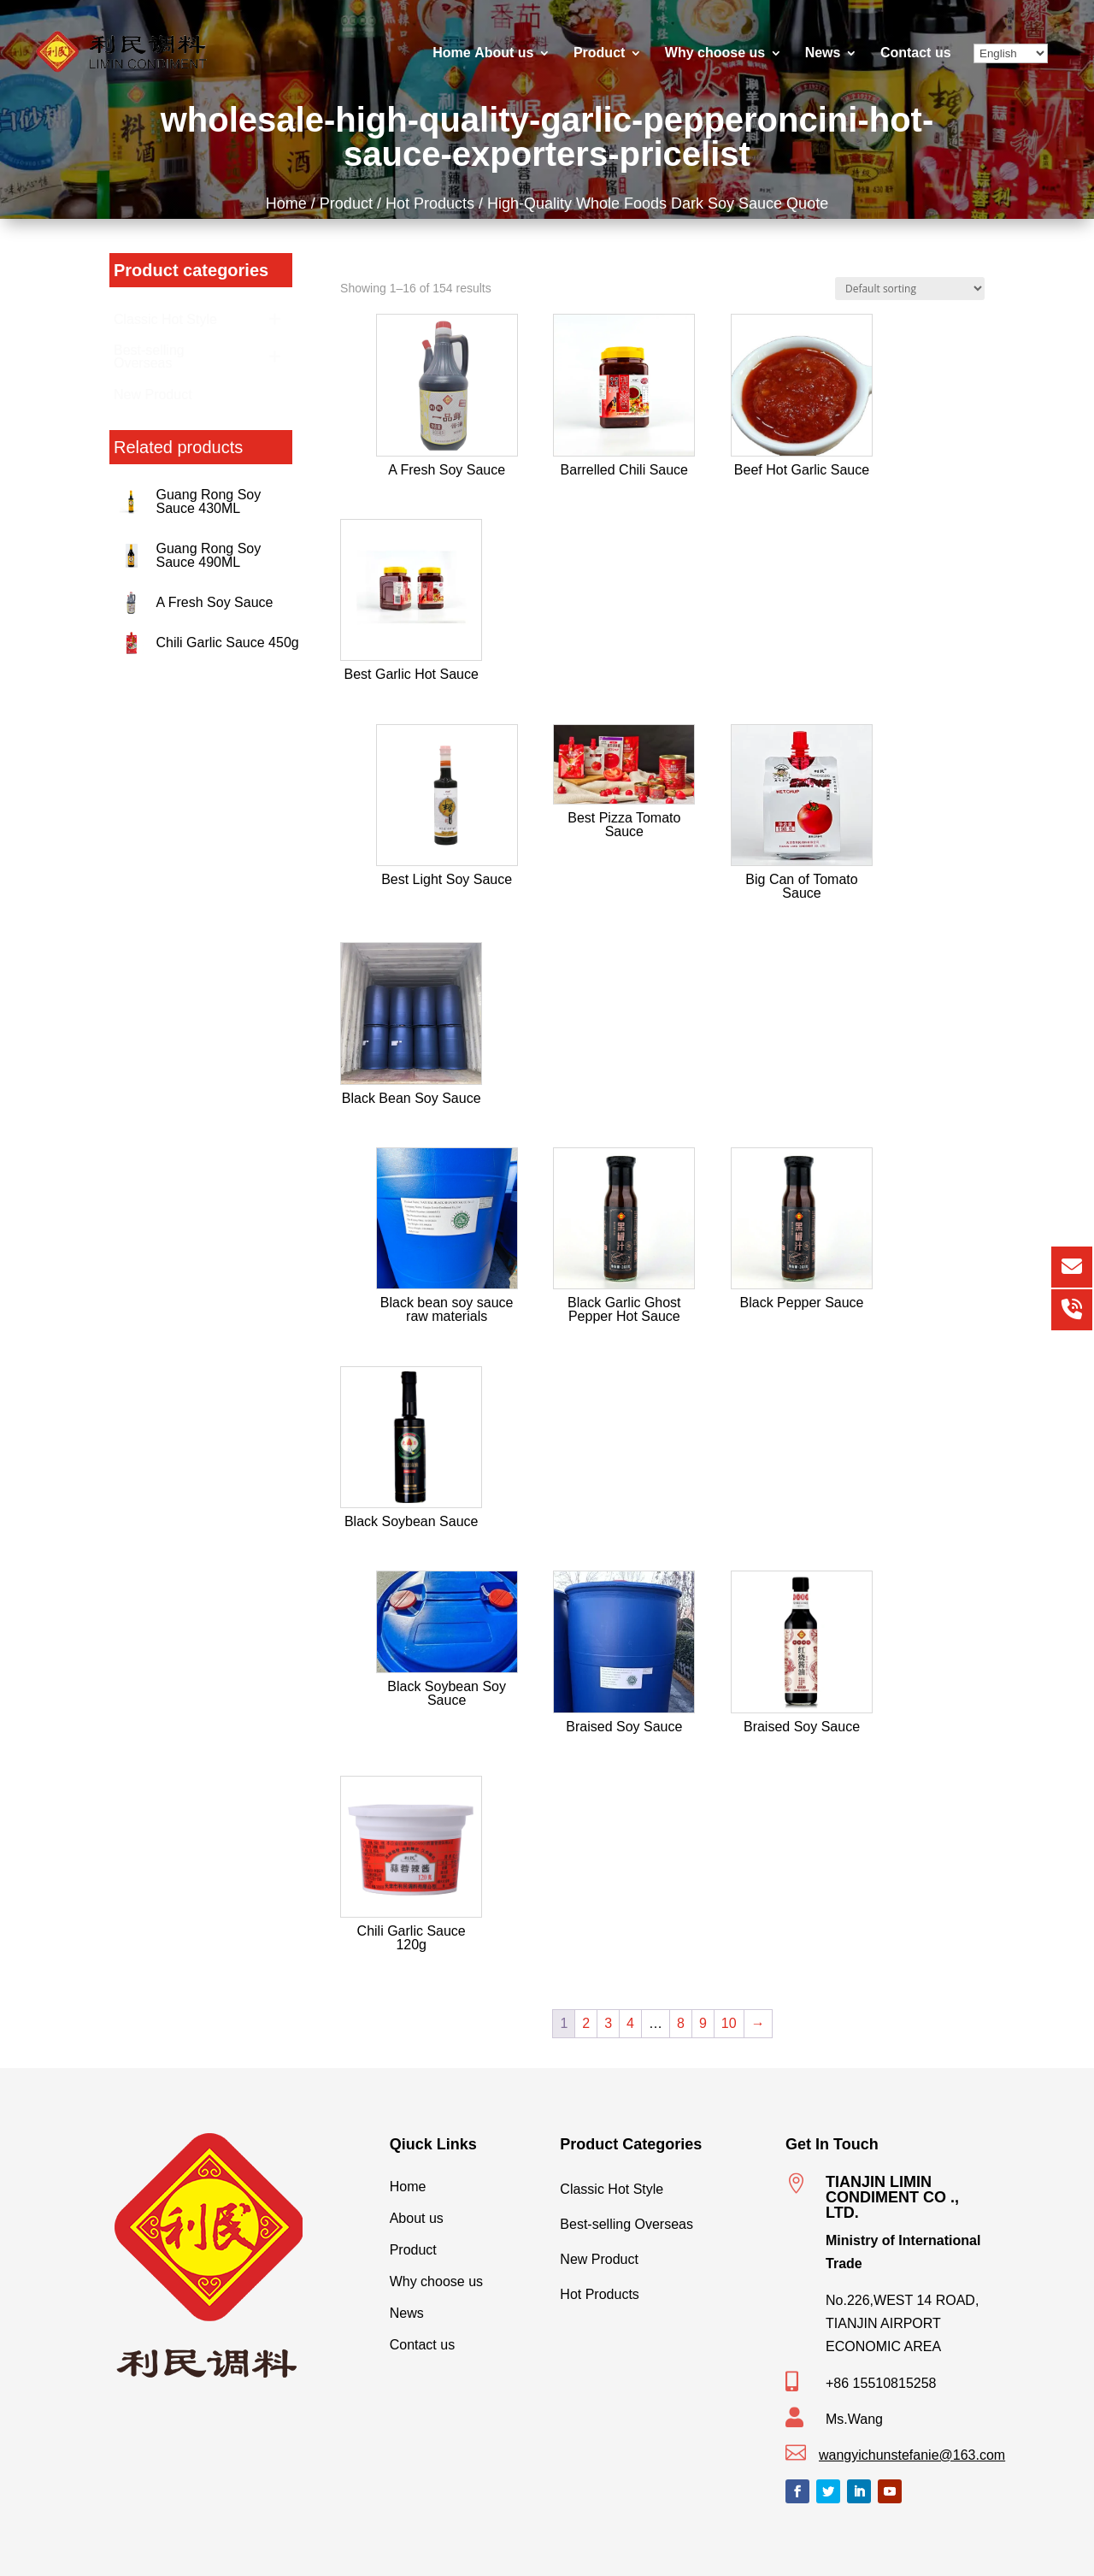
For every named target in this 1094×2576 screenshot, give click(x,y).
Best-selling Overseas (659, 2220)
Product (599, 53)
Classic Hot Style (659, 2185)
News (823, 53)
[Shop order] (910, 288)
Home (451, 53)
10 (729, 2023)
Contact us (915, 53)
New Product (659, 2255)
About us (503, 53)
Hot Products (435, 202)
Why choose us (715, 53)
